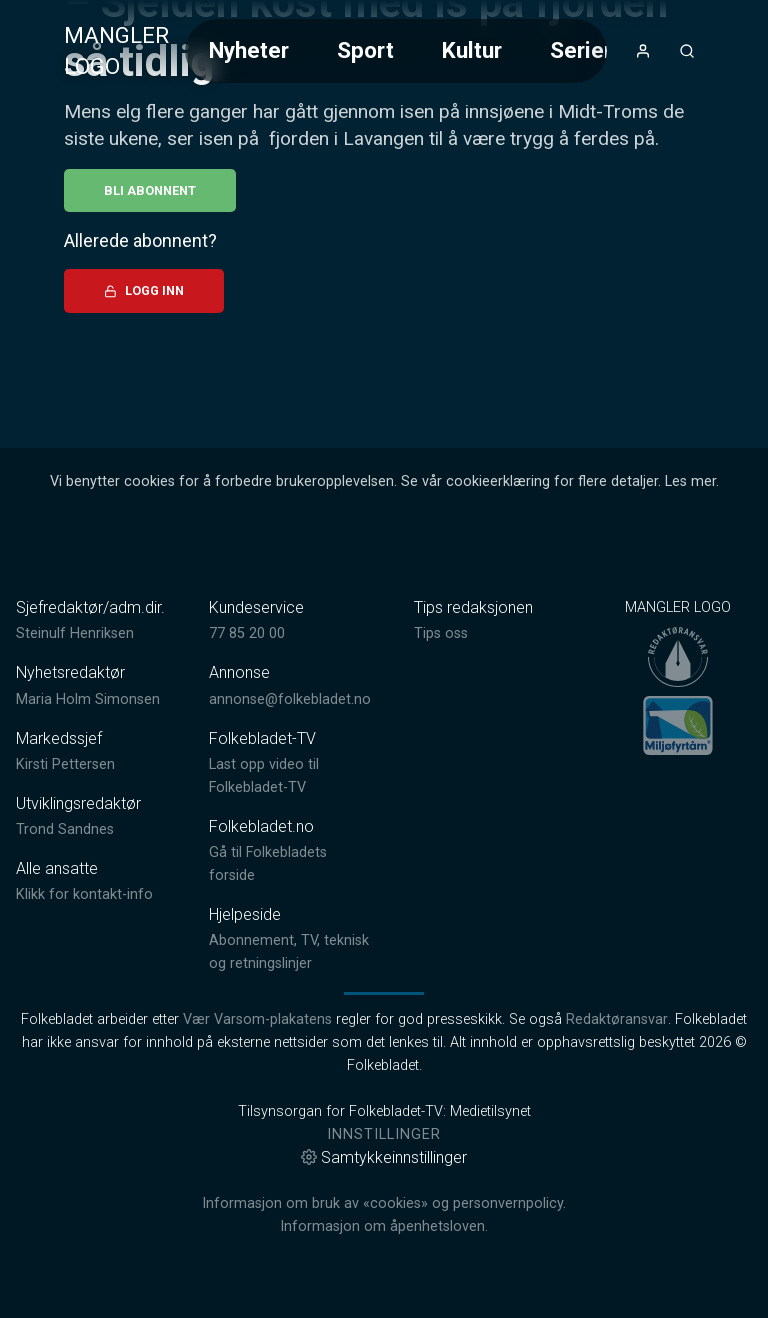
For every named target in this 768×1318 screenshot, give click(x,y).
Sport (365, 50)
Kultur (472, 50)
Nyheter (249, 50)
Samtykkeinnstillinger (384, 1157)
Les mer (690, 481)
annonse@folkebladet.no (290, 699)
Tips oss (441, 633)
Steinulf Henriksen (75, 633)
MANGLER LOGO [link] (116, 50)
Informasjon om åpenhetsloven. (384, 1226)
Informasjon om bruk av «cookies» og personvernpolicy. (384, 1203)
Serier (581, 50)
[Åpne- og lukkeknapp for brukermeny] (643, 51)
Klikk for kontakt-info (84, 894)
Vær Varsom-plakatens (257, 1019)
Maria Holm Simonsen (88, 699)
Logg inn (144, 290)
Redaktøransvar (617, 1019)
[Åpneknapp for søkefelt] (687, 51)
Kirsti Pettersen (65, 764)
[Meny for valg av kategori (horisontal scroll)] (396, 50)
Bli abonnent (150, 190)
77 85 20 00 (247, 633)
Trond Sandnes (65, 829)
